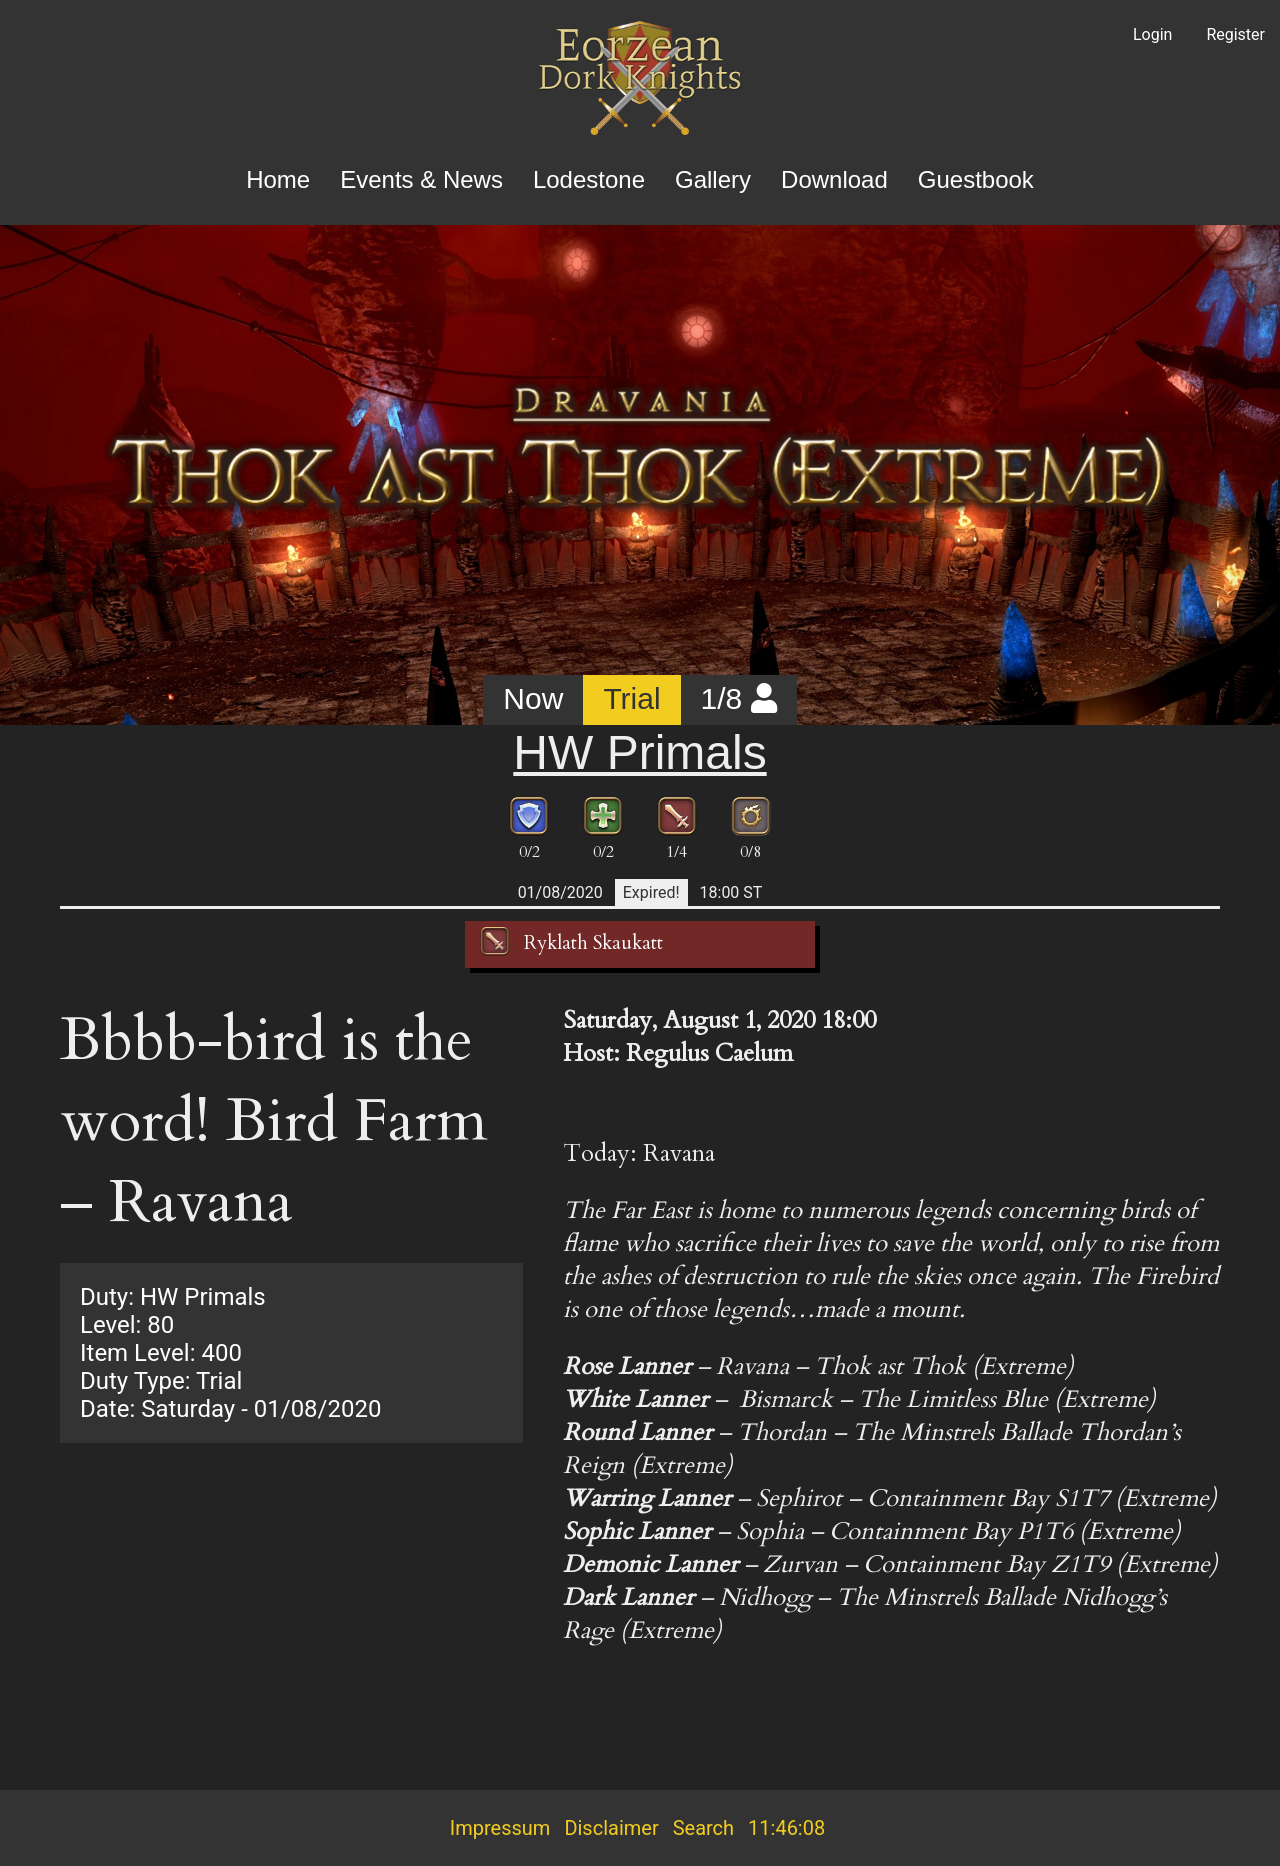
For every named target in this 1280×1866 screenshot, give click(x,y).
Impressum (500, 1828)
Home (278, 179)
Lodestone (589, 179)
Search (703, 1828)
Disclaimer (611, 1828)
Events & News (421, 179)
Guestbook (976, 179)
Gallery (713, 179)
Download (834, 179)
